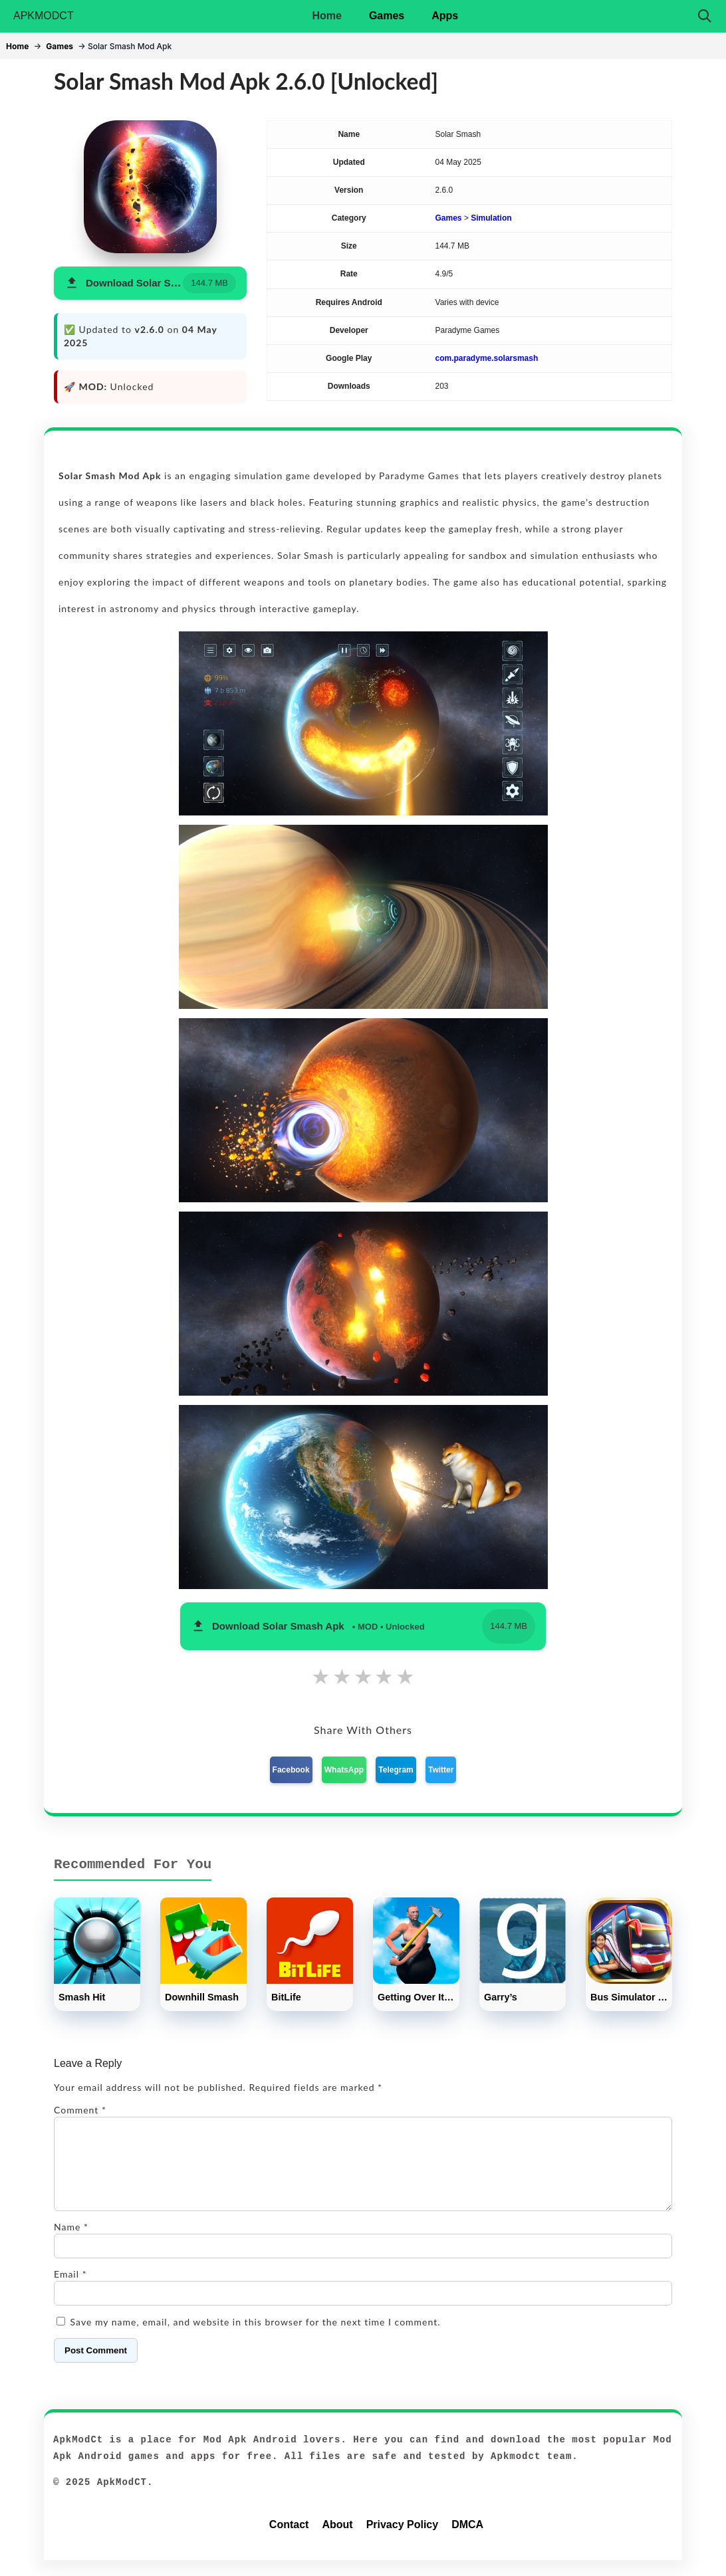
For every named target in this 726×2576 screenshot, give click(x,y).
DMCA (467, 2540)
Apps (444, 15)
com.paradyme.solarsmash (487, 358)
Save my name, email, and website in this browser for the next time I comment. (255, 2337)
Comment (80, 2109)
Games (386, 15)
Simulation (491, 218)
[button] (150, 283)
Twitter (440, 1769)
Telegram (395, 1769)
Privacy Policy (402, 2540)
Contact (289, 2540)
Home (326, 15)
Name (71, 2242)
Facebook (291, 1769)
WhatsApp (344, 1769)
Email (70, 2290)
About (337, 2540)
